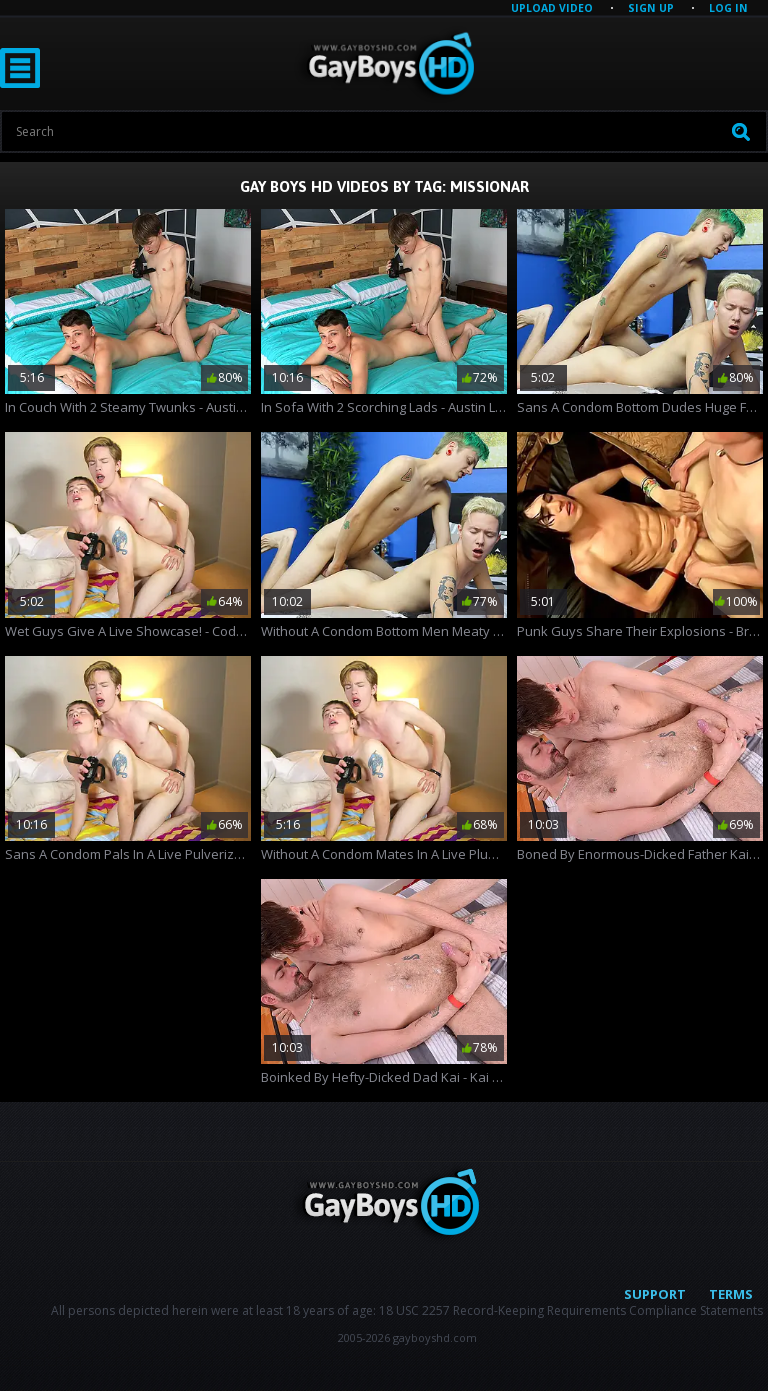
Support (655, 1294)
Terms (731, 1294)
